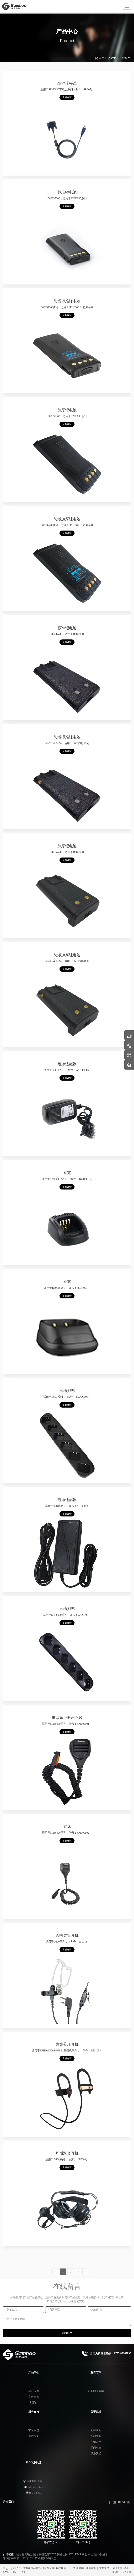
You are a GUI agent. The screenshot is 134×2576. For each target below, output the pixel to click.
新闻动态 (95, 2447)
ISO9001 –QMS (33, 2481)
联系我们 (95, 2453)
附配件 (126, 60)
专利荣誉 (95, 2436)
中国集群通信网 (97, 2554)
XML (6, 2572)
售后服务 (33, 2436)
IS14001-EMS (33, 2486)
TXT (22, 2572)
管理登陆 (78, 2568)
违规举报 (91, 2568)
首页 (101, 60)
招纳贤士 (95, 2441)
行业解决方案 (96, 2391)
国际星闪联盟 (24, 2554)
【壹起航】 (117, 2568)
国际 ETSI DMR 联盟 (75, 2554)
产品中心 (113, 60)
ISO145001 (34, 2492)
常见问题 (33, 2430)
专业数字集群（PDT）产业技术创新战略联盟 (29, 2558)
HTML (14, 2572)
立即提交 (67, 2333)
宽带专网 (33, 2396)
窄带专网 (33, 2391)
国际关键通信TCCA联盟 (47, 2554)
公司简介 (95, 2430)
